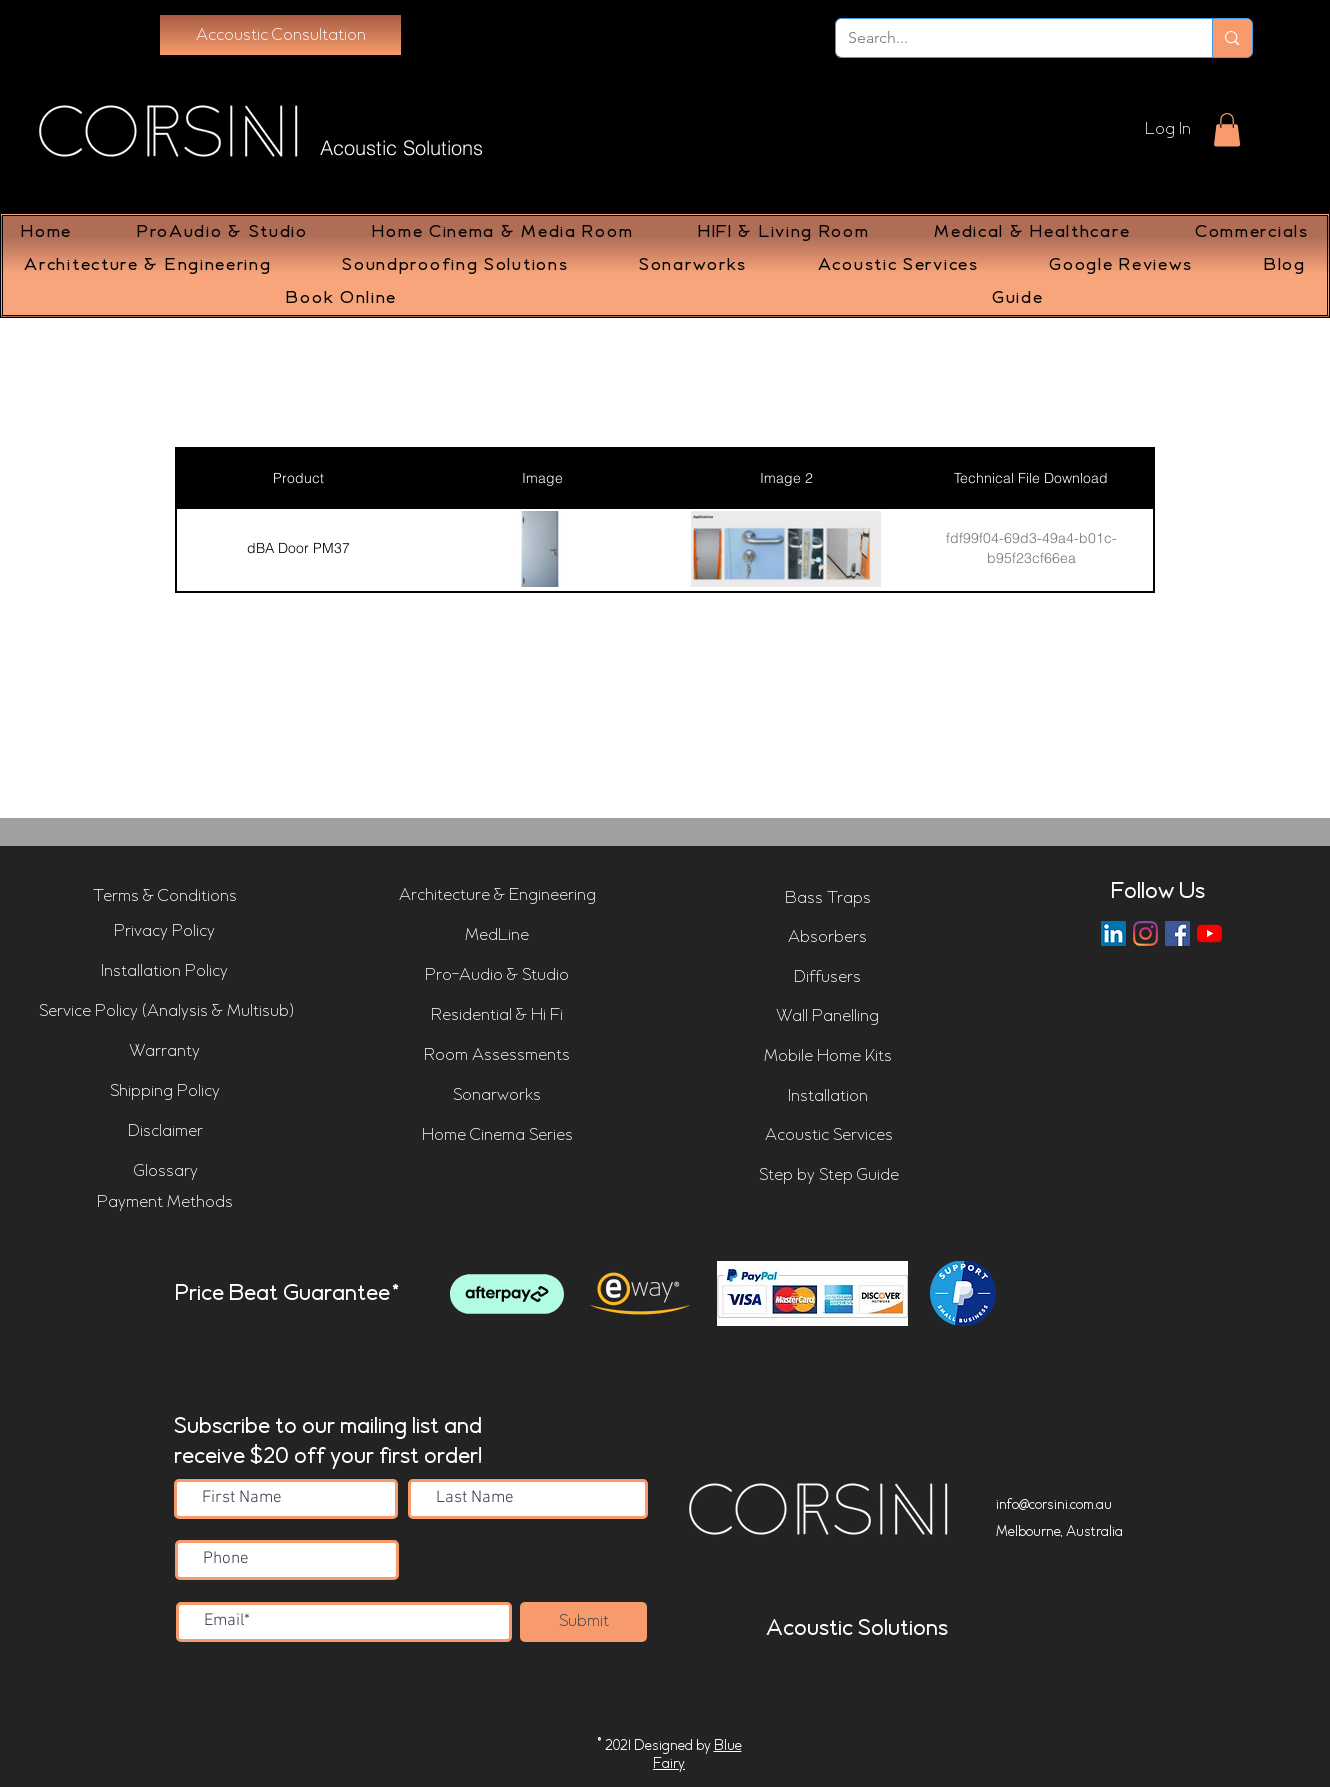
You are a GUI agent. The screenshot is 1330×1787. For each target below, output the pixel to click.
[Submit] (583, 1622)
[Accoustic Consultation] (280, 35)
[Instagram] (1145, 933)
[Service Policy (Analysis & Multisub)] (166, 1012)
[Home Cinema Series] (497, 1136)
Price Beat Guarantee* (287, 1294)
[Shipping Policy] (165, 1092)
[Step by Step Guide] (829, 1176)
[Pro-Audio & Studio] (497, 976)
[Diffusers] (828, 978)
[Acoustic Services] (829, 1136)
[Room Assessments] (497, 1056)
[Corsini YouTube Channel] (1209, 933)
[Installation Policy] (165, 972)
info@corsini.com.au (1054, 1505)
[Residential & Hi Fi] (497, 1016)
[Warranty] (165, 1052)
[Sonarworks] (497, 1096)
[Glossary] (166, 1172)
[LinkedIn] (1113, 933)
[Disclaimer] (166, 1132)
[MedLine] (497, 936)
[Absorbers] (828, 938)
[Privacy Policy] (165, 932)
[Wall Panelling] (828, 1017)
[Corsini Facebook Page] (1177, 933)
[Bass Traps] (828, 899)
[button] (1227, 129)
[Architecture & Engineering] (497, 896)
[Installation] (828, 1097)
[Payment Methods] (165, 1203)
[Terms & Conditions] (165, 896)
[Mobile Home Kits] (828, 1057)
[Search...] (1009, 38)
